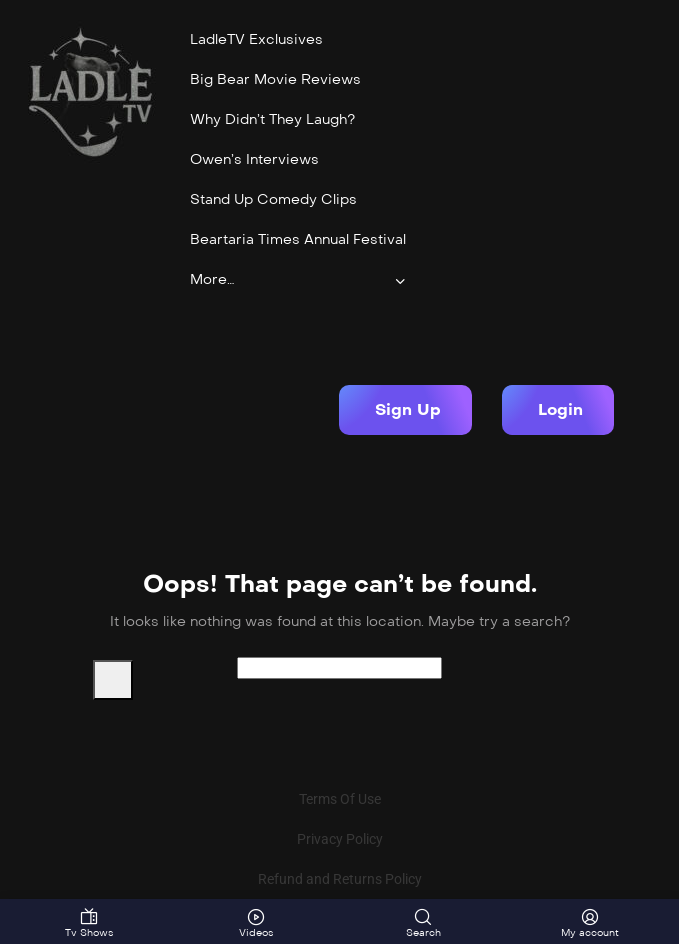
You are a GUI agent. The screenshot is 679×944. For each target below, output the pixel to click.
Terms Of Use (340, 799)
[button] (405, 410)
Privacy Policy (340, 839)
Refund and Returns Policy (340, 879)
